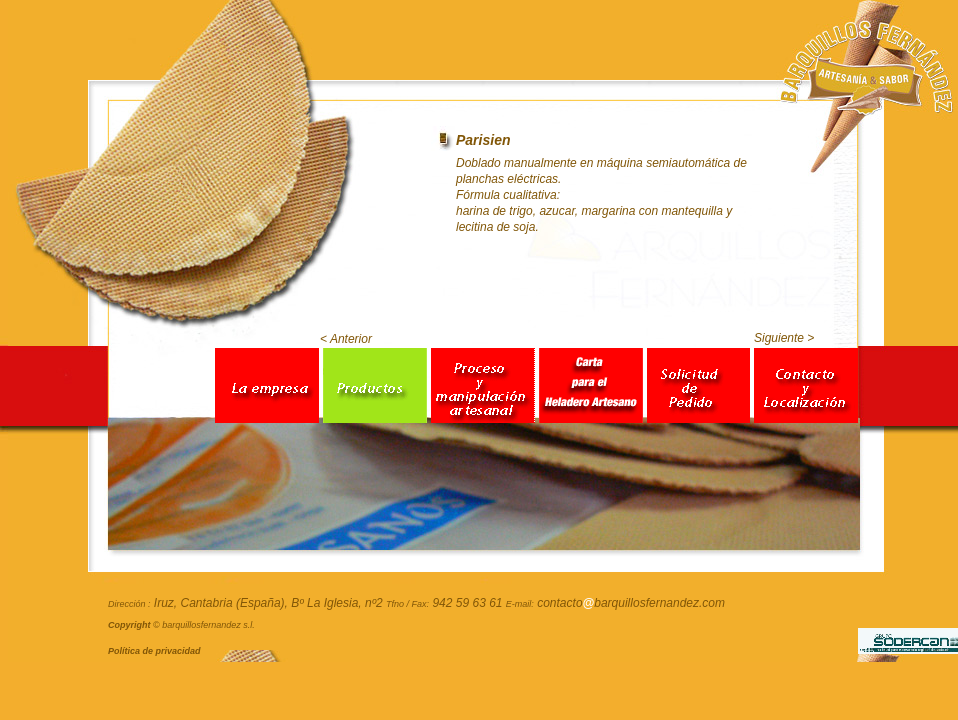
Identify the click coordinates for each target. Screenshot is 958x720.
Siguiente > (784, 338)
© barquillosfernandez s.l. (181, 625)
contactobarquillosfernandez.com (631, 603)
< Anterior (346, 339)
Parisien (483, 140)
